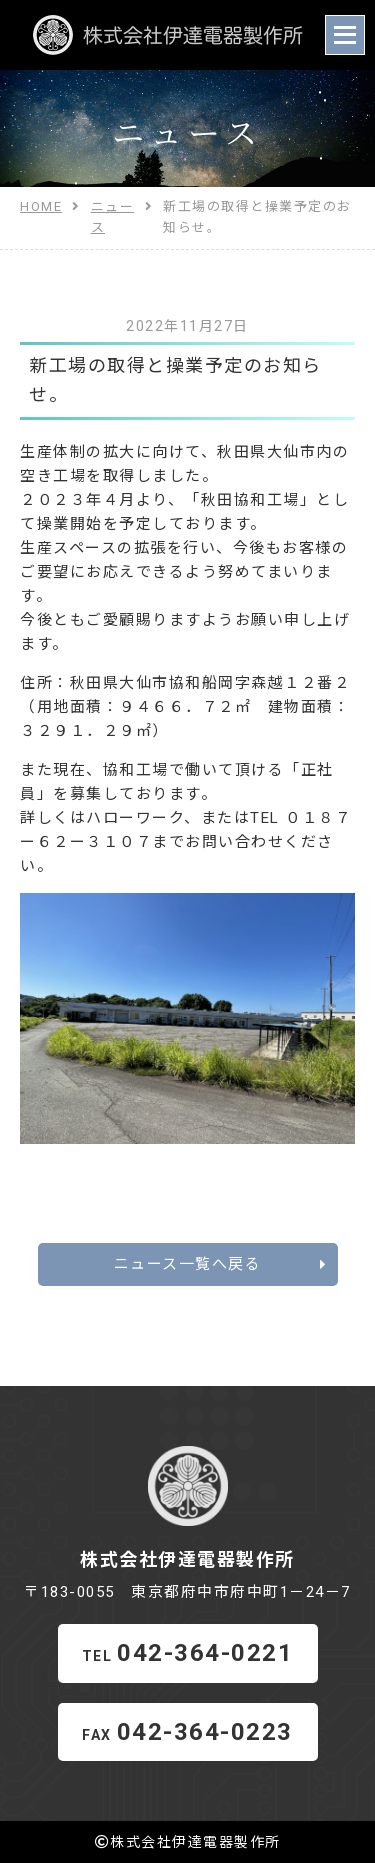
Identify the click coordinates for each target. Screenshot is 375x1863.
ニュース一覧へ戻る (221, 1264)
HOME (41, 206)
